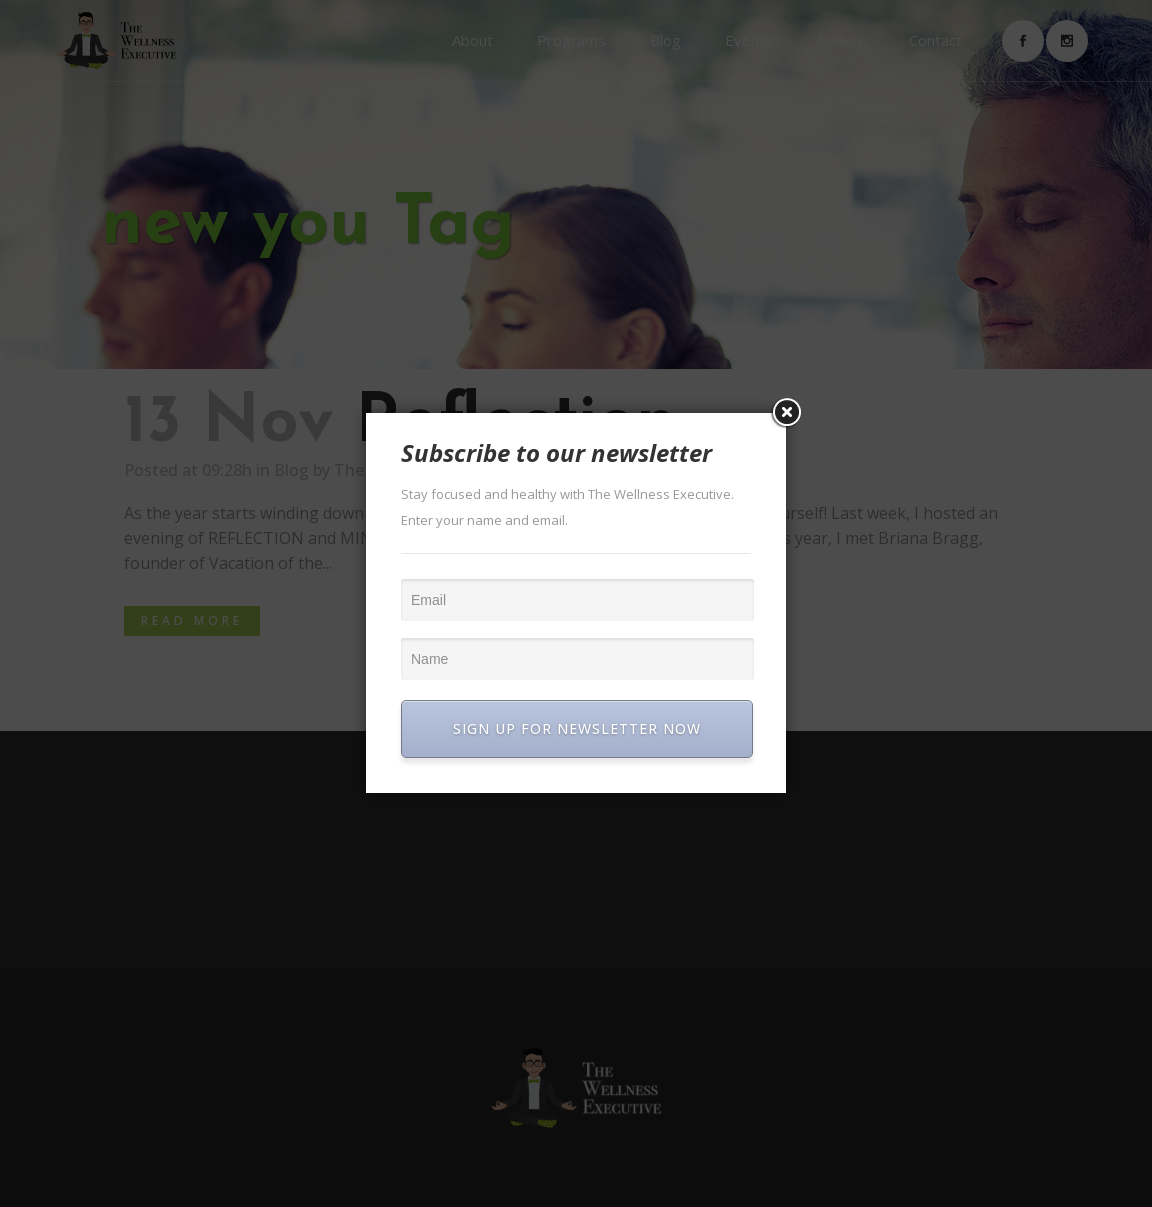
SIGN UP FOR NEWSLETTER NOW (577, 728)
